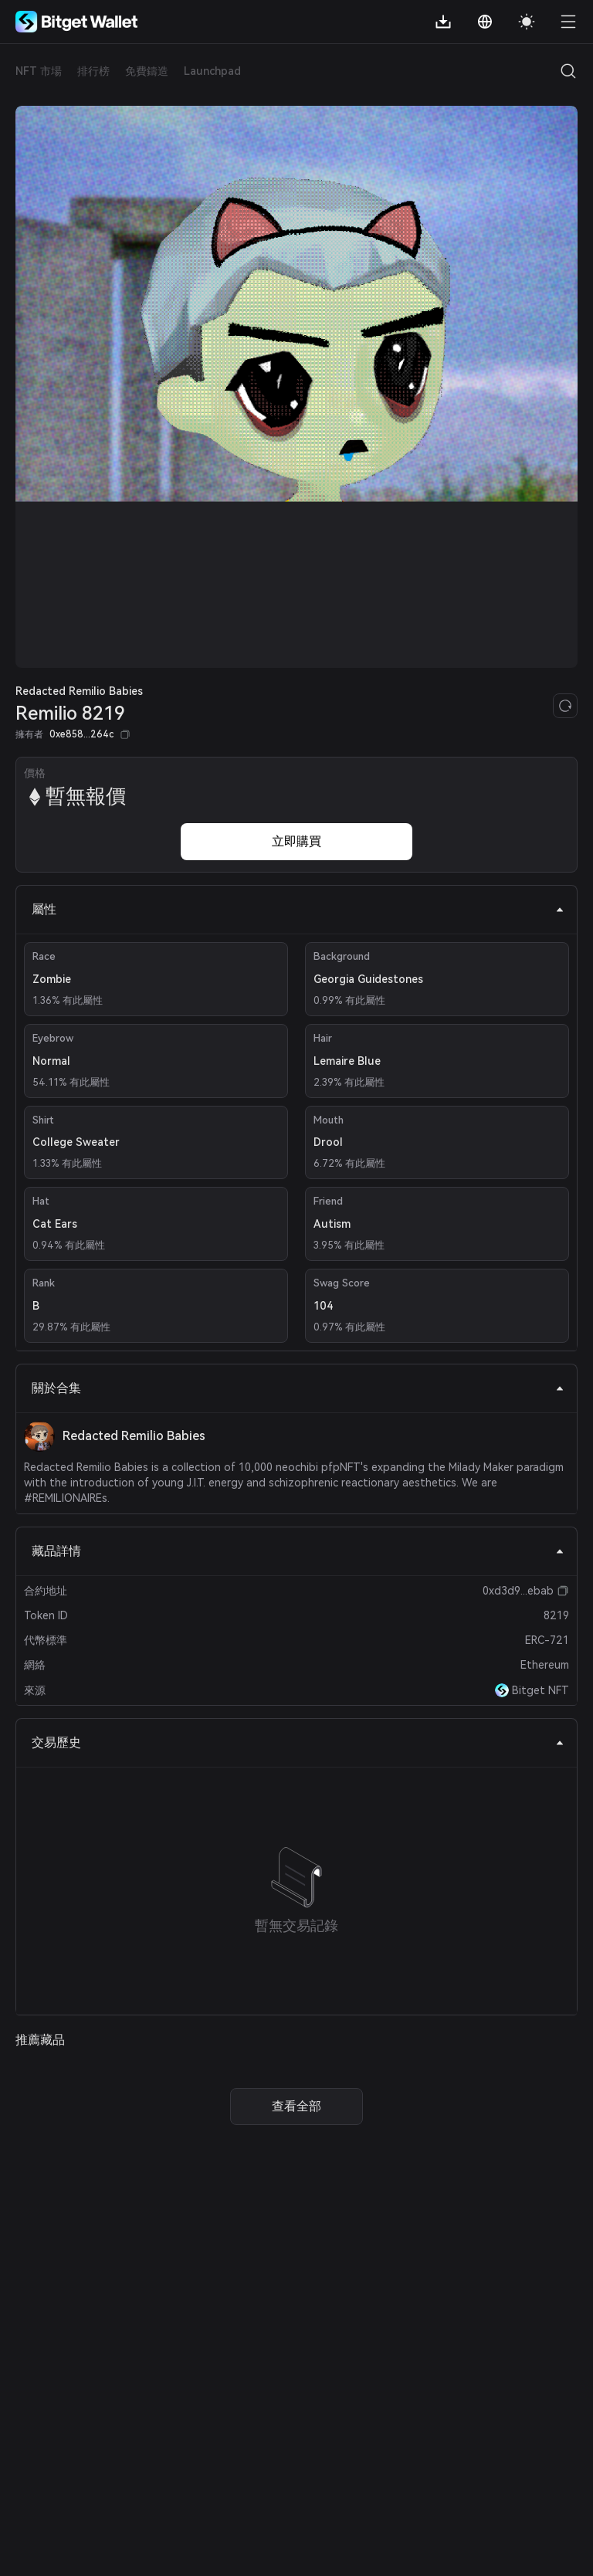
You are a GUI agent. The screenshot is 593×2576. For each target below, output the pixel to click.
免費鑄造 (146, 71)
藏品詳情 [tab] (298, 1551)
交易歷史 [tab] (298, 1742)
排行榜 (93, 71)
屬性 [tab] (298, 909)
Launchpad (212, 71)
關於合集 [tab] (298, 1388)
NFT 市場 (38, 71)
